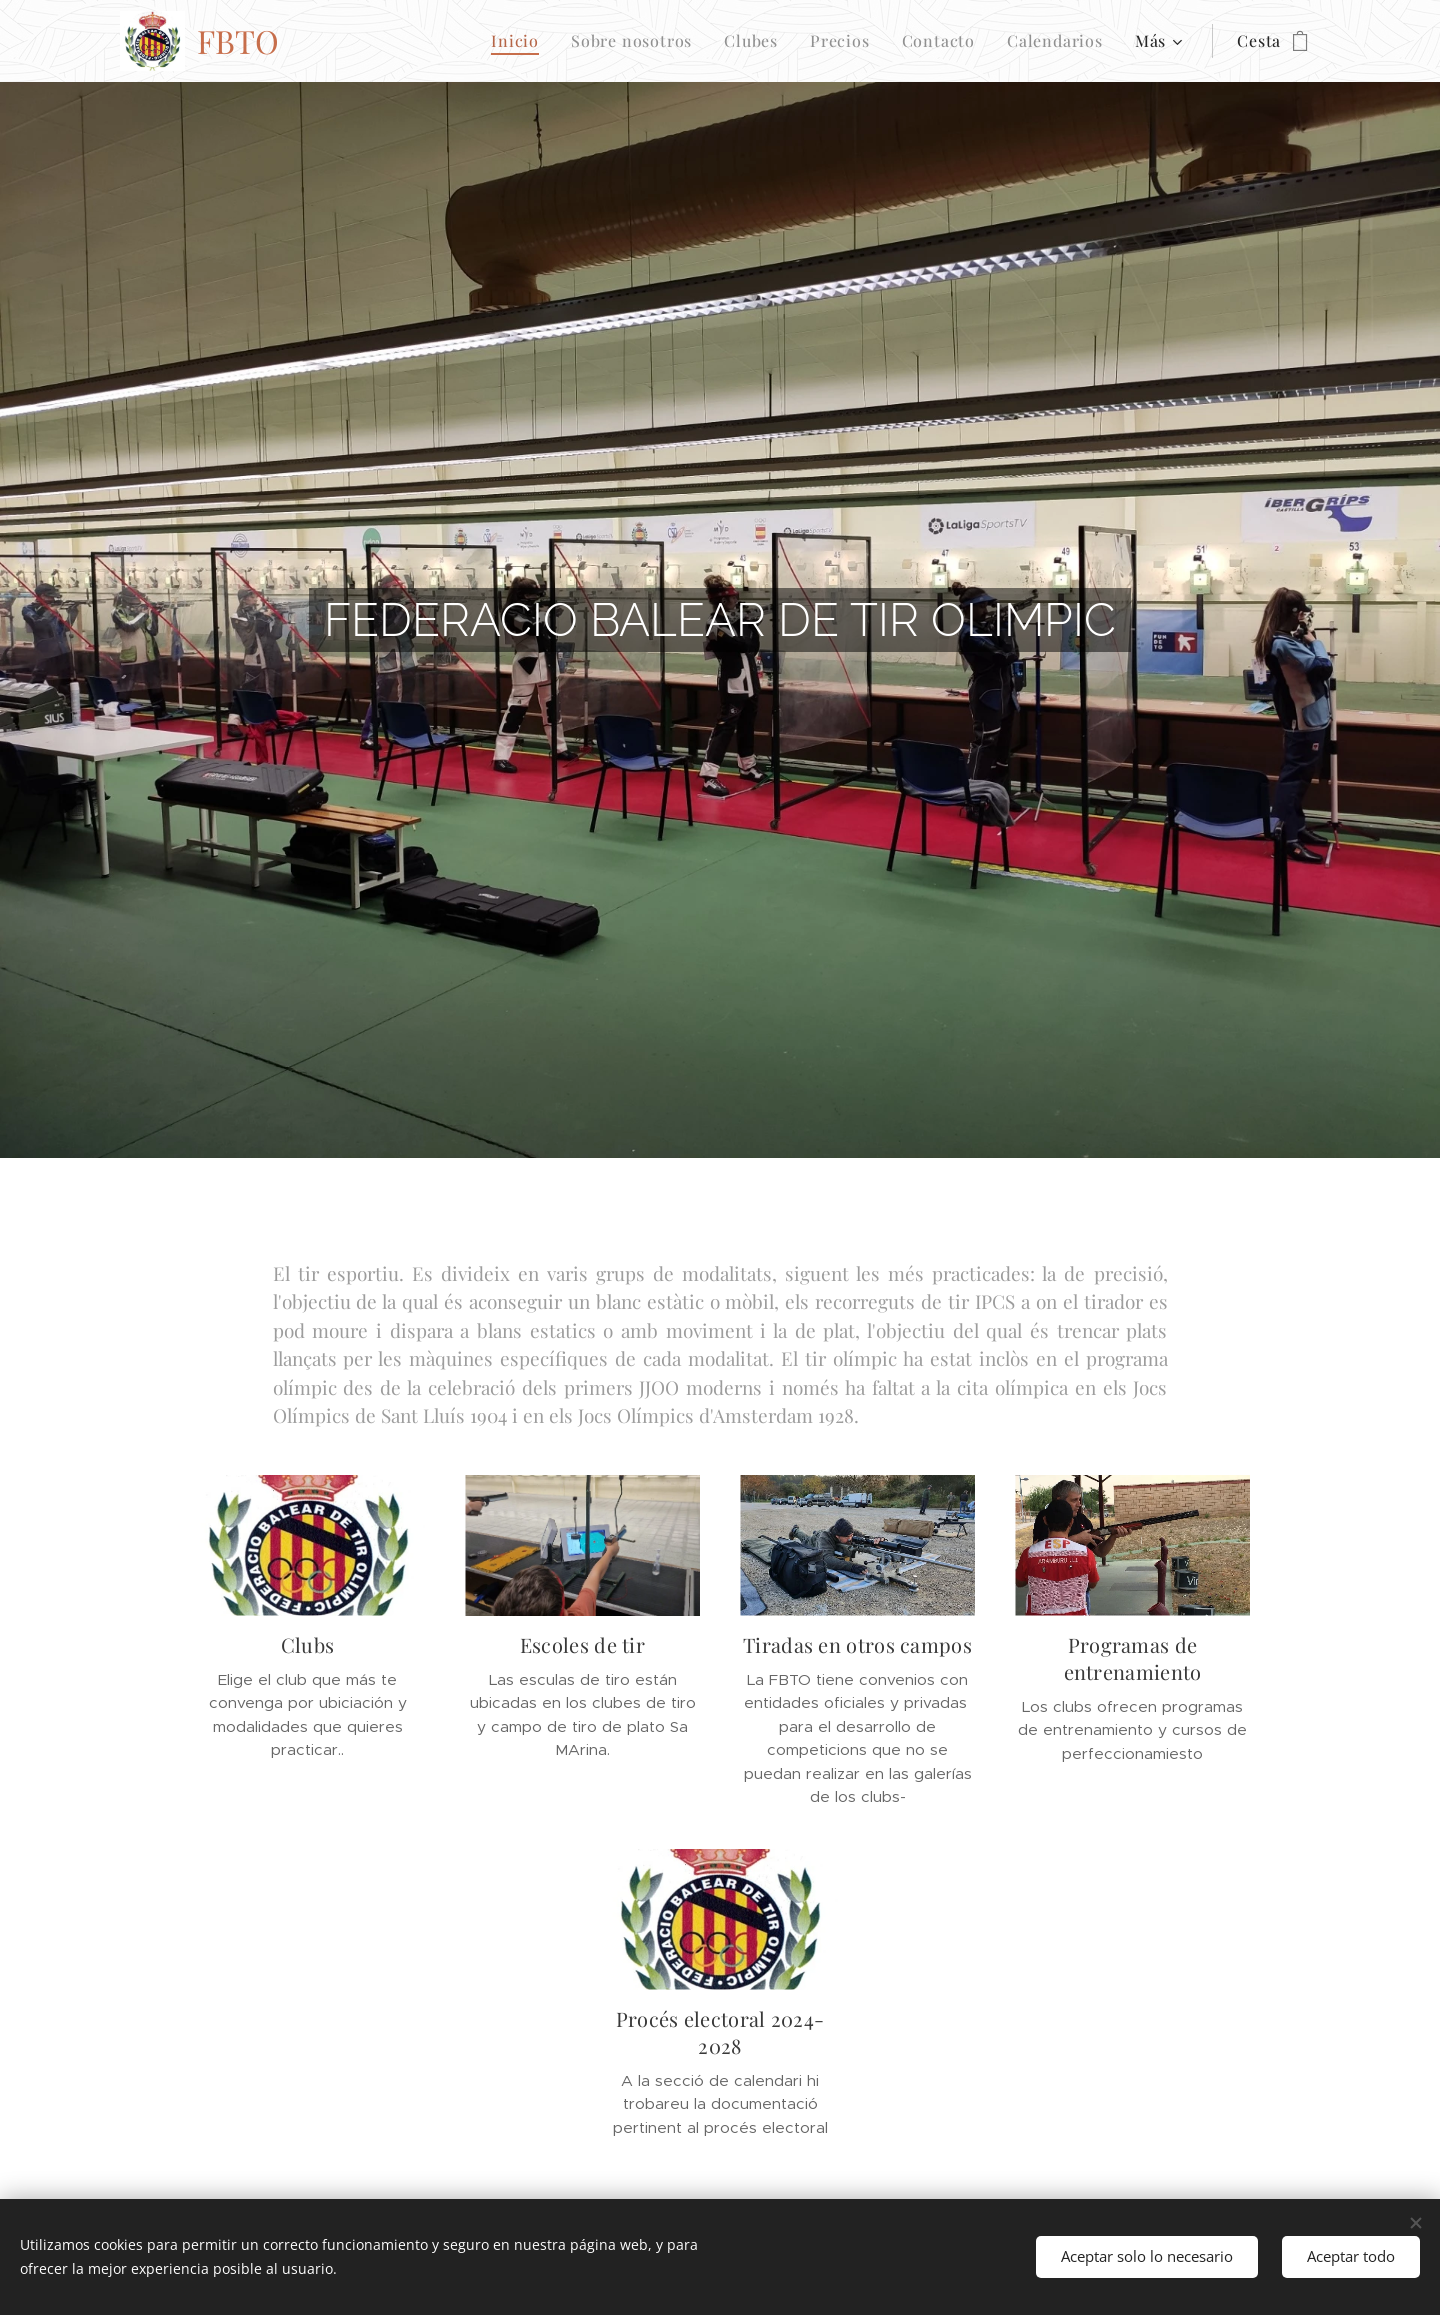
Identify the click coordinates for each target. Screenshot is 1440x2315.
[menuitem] (520, 41)
